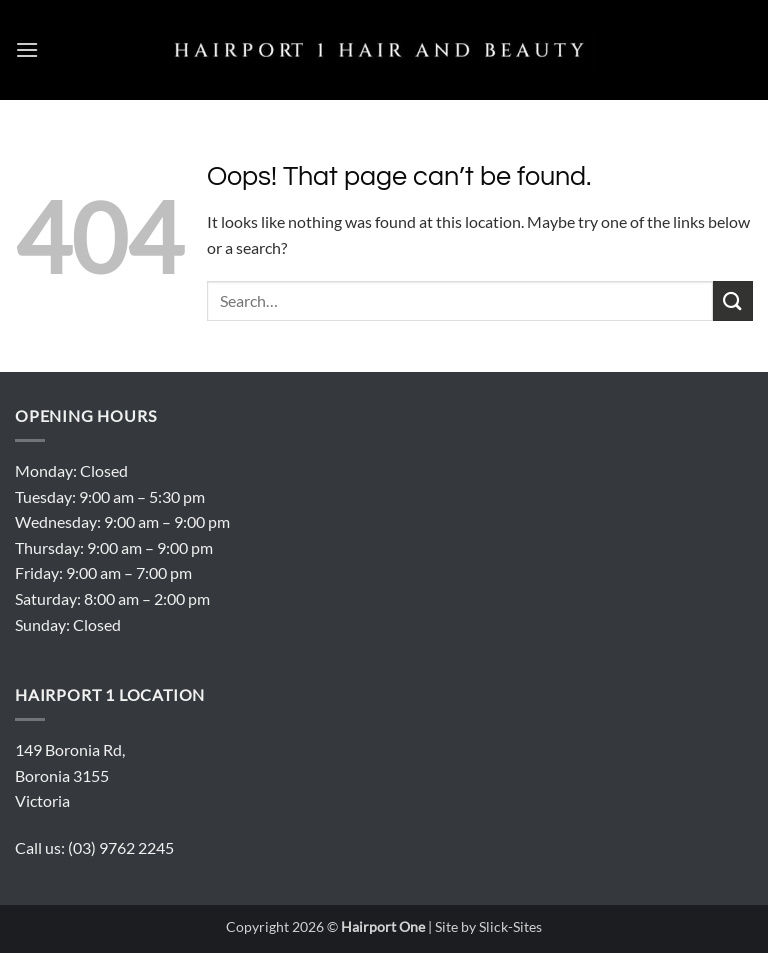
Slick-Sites (510, 926)
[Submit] (733, 300)
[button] (27, 49)
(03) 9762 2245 (121, 847)
